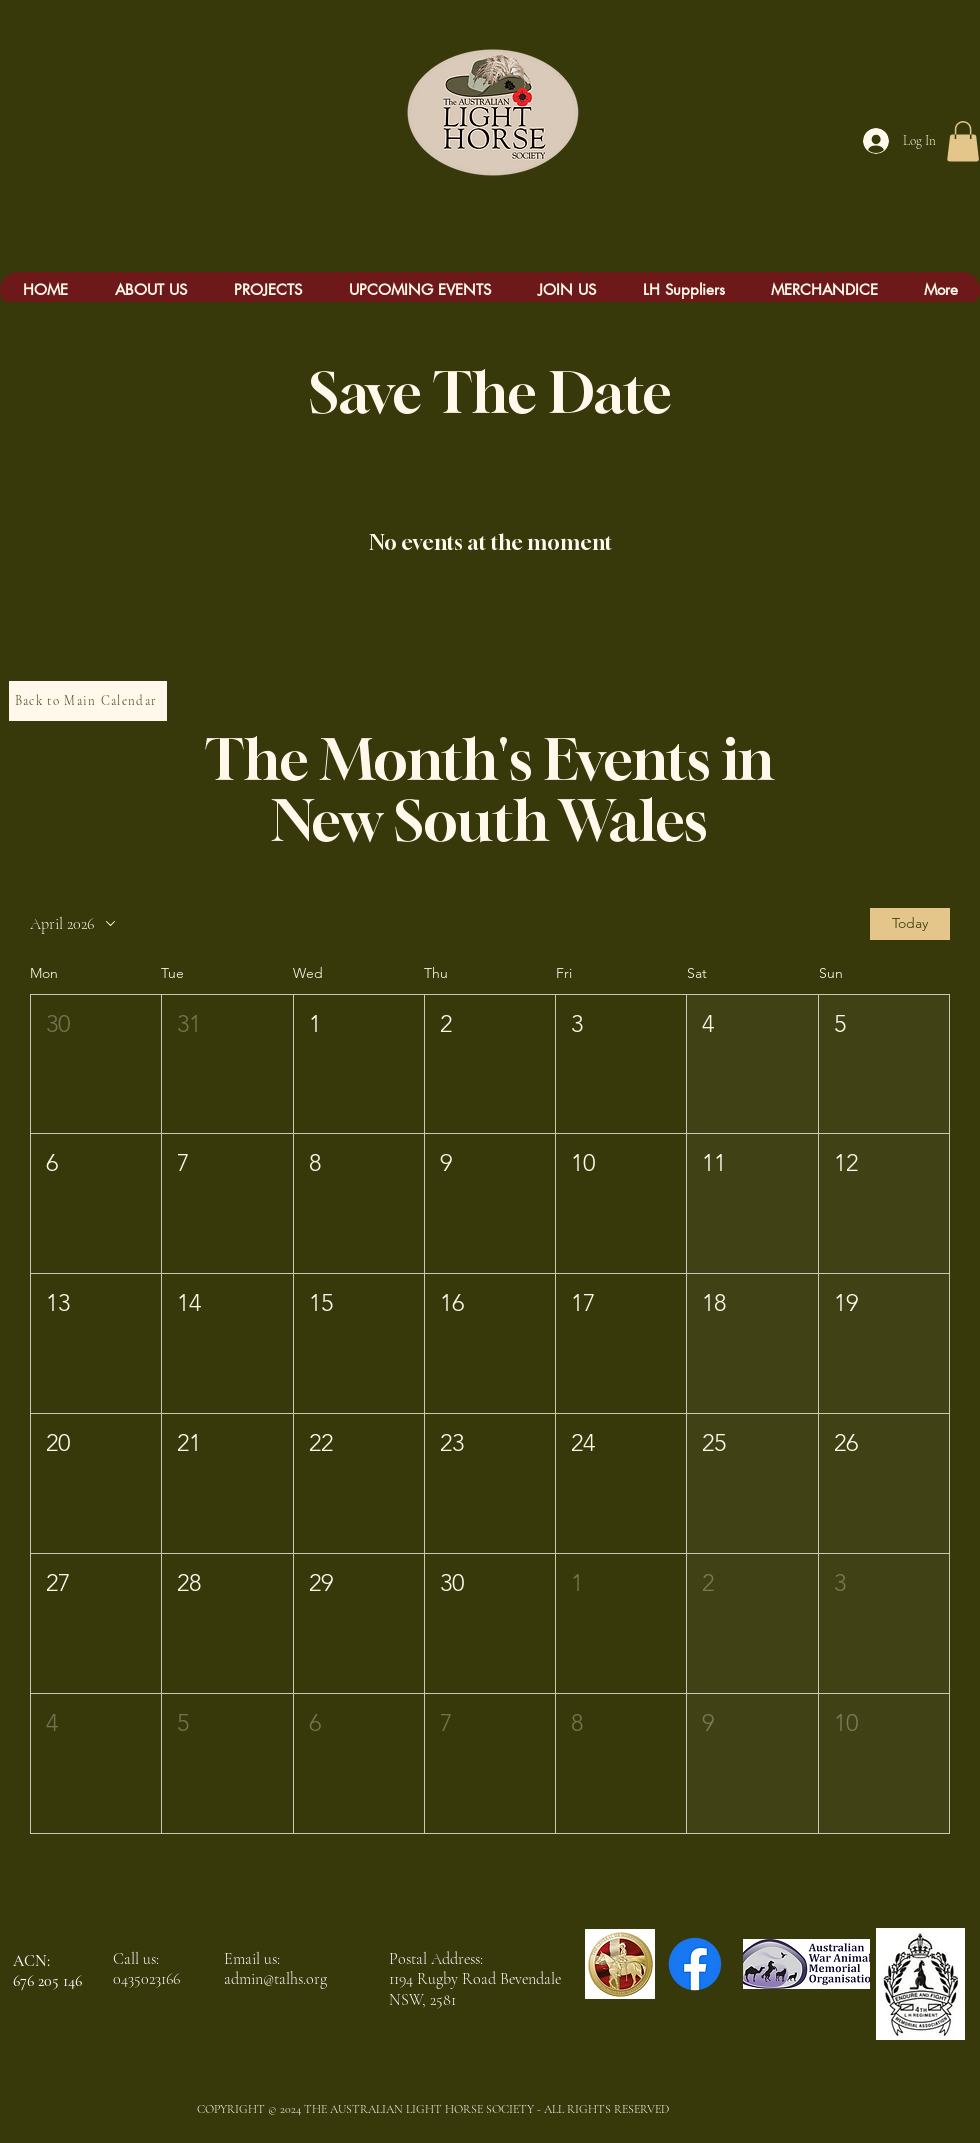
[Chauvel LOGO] (620, 1964)
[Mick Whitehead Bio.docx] (55, 14)
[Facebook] (695, 1964)
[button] (963, 141)
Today (910, 923)
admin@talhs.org (275, 1979)
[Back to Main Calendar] (88, 701)
